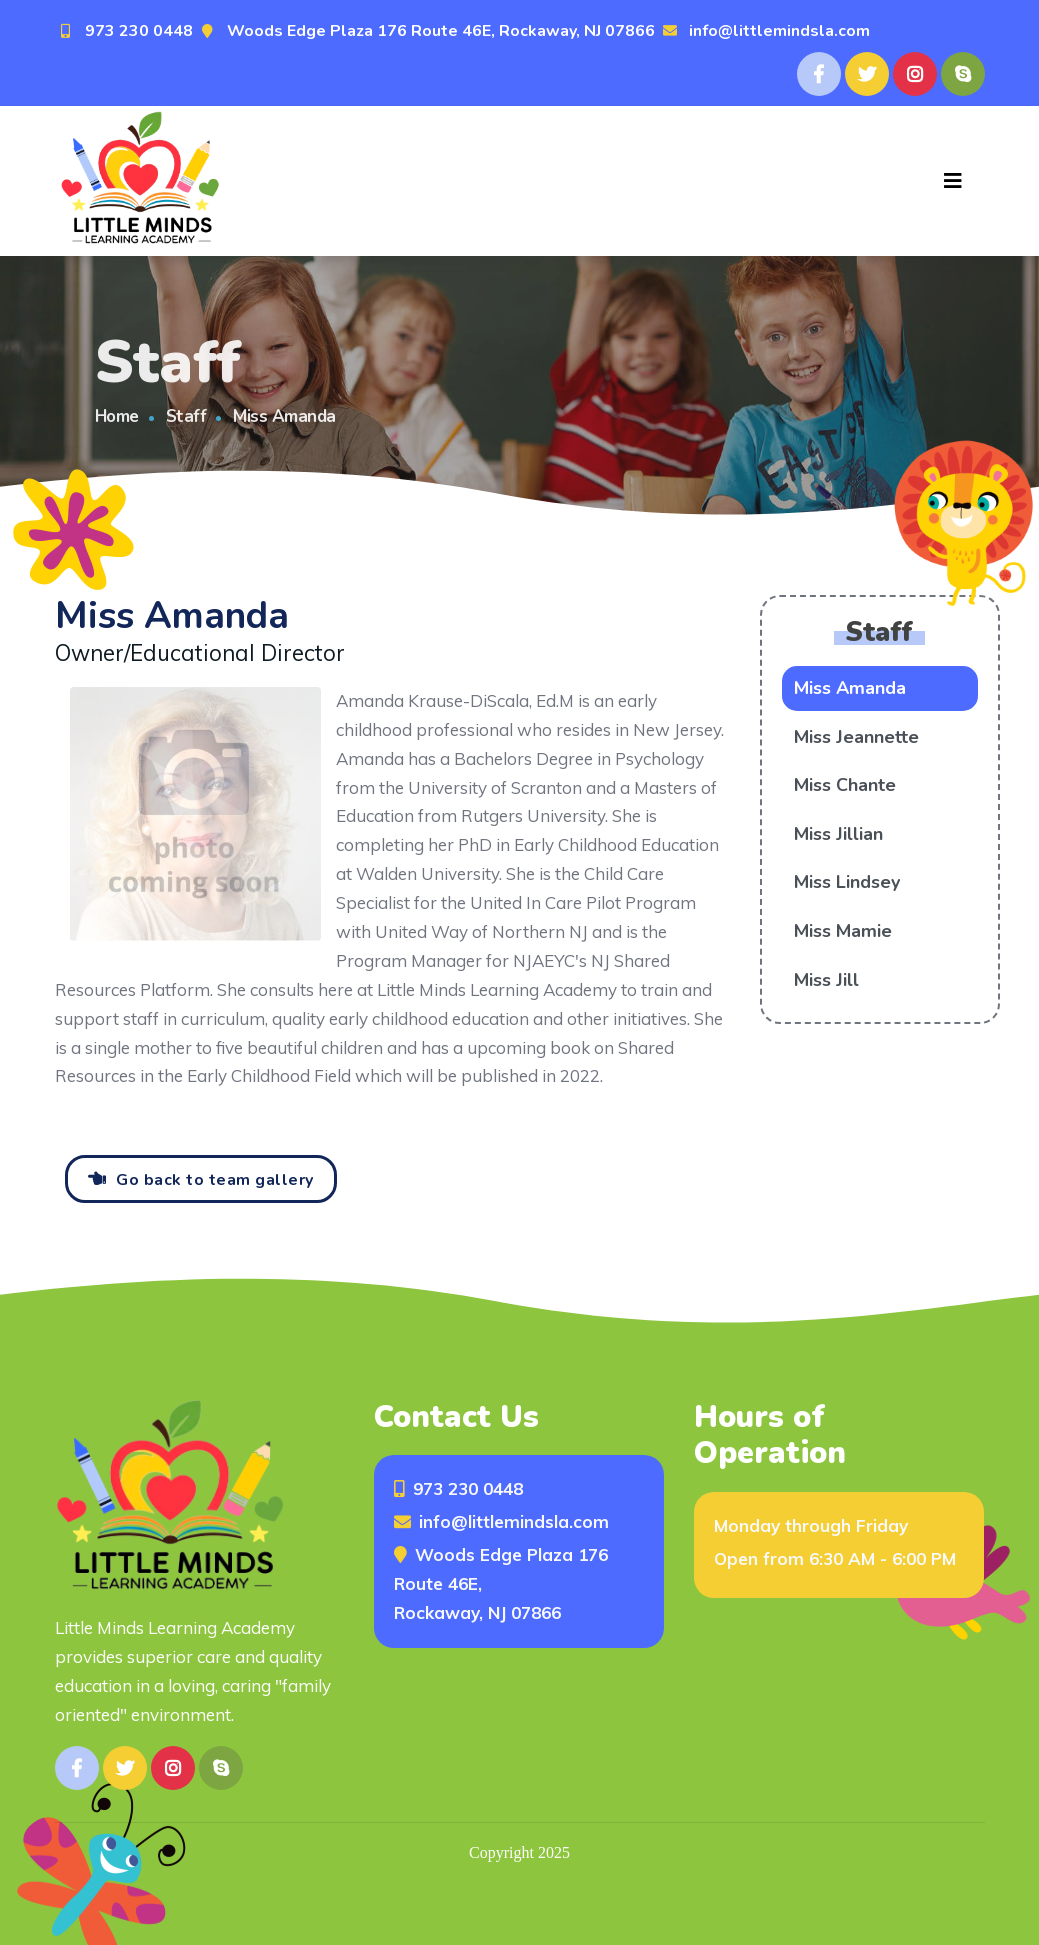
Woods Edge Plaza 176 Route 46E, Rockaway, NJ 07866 (441, 31)
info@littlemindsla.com (779, 31)
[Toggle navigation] (953, 181)
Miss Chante (845, 785)
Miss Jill (826, 980)
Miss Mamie (843, 931)
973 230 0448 (139, 31)
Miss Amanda (850, 688)
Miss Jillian (838, 834)
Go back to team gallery (215, 1180)
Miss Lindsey (847, 882)
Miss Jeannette (856, 737)
